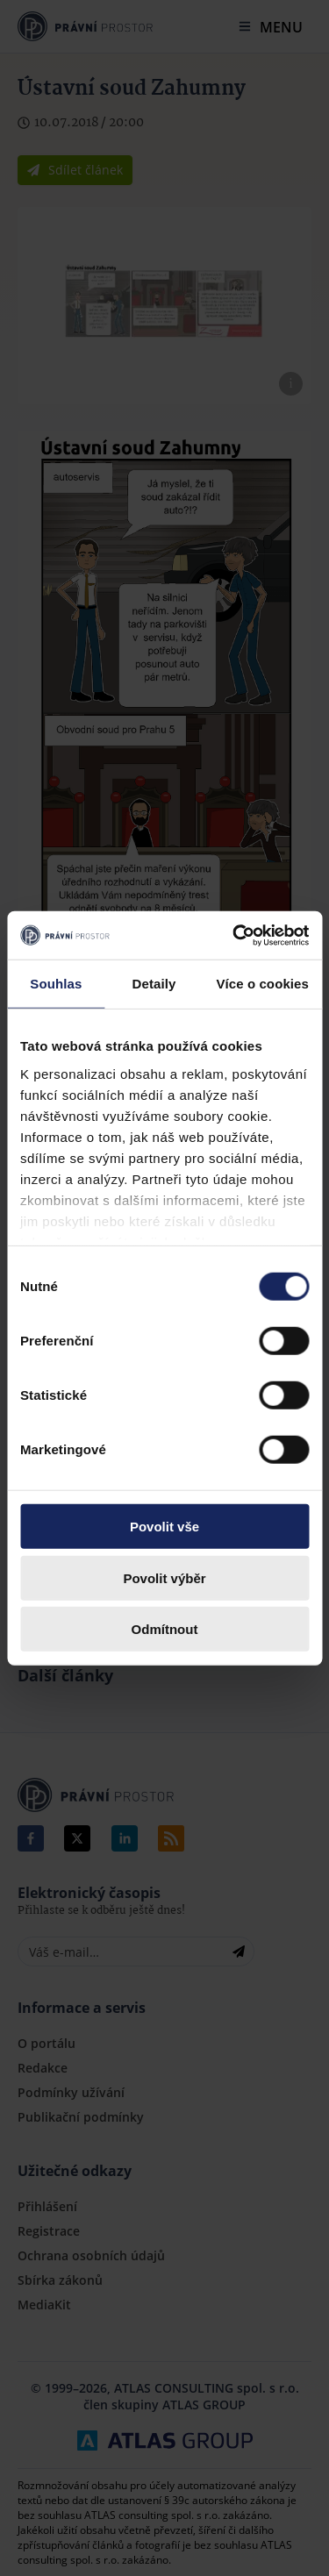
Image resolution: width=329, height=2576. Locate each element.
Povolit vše (164, 1526)
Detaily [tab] (154, 983)
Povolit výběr (164, 1577)
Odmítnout (165, 1629)
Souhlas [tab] (56, 983)
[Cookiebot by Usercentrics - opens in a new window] (234, 935)
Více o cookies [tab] (262, 983)
